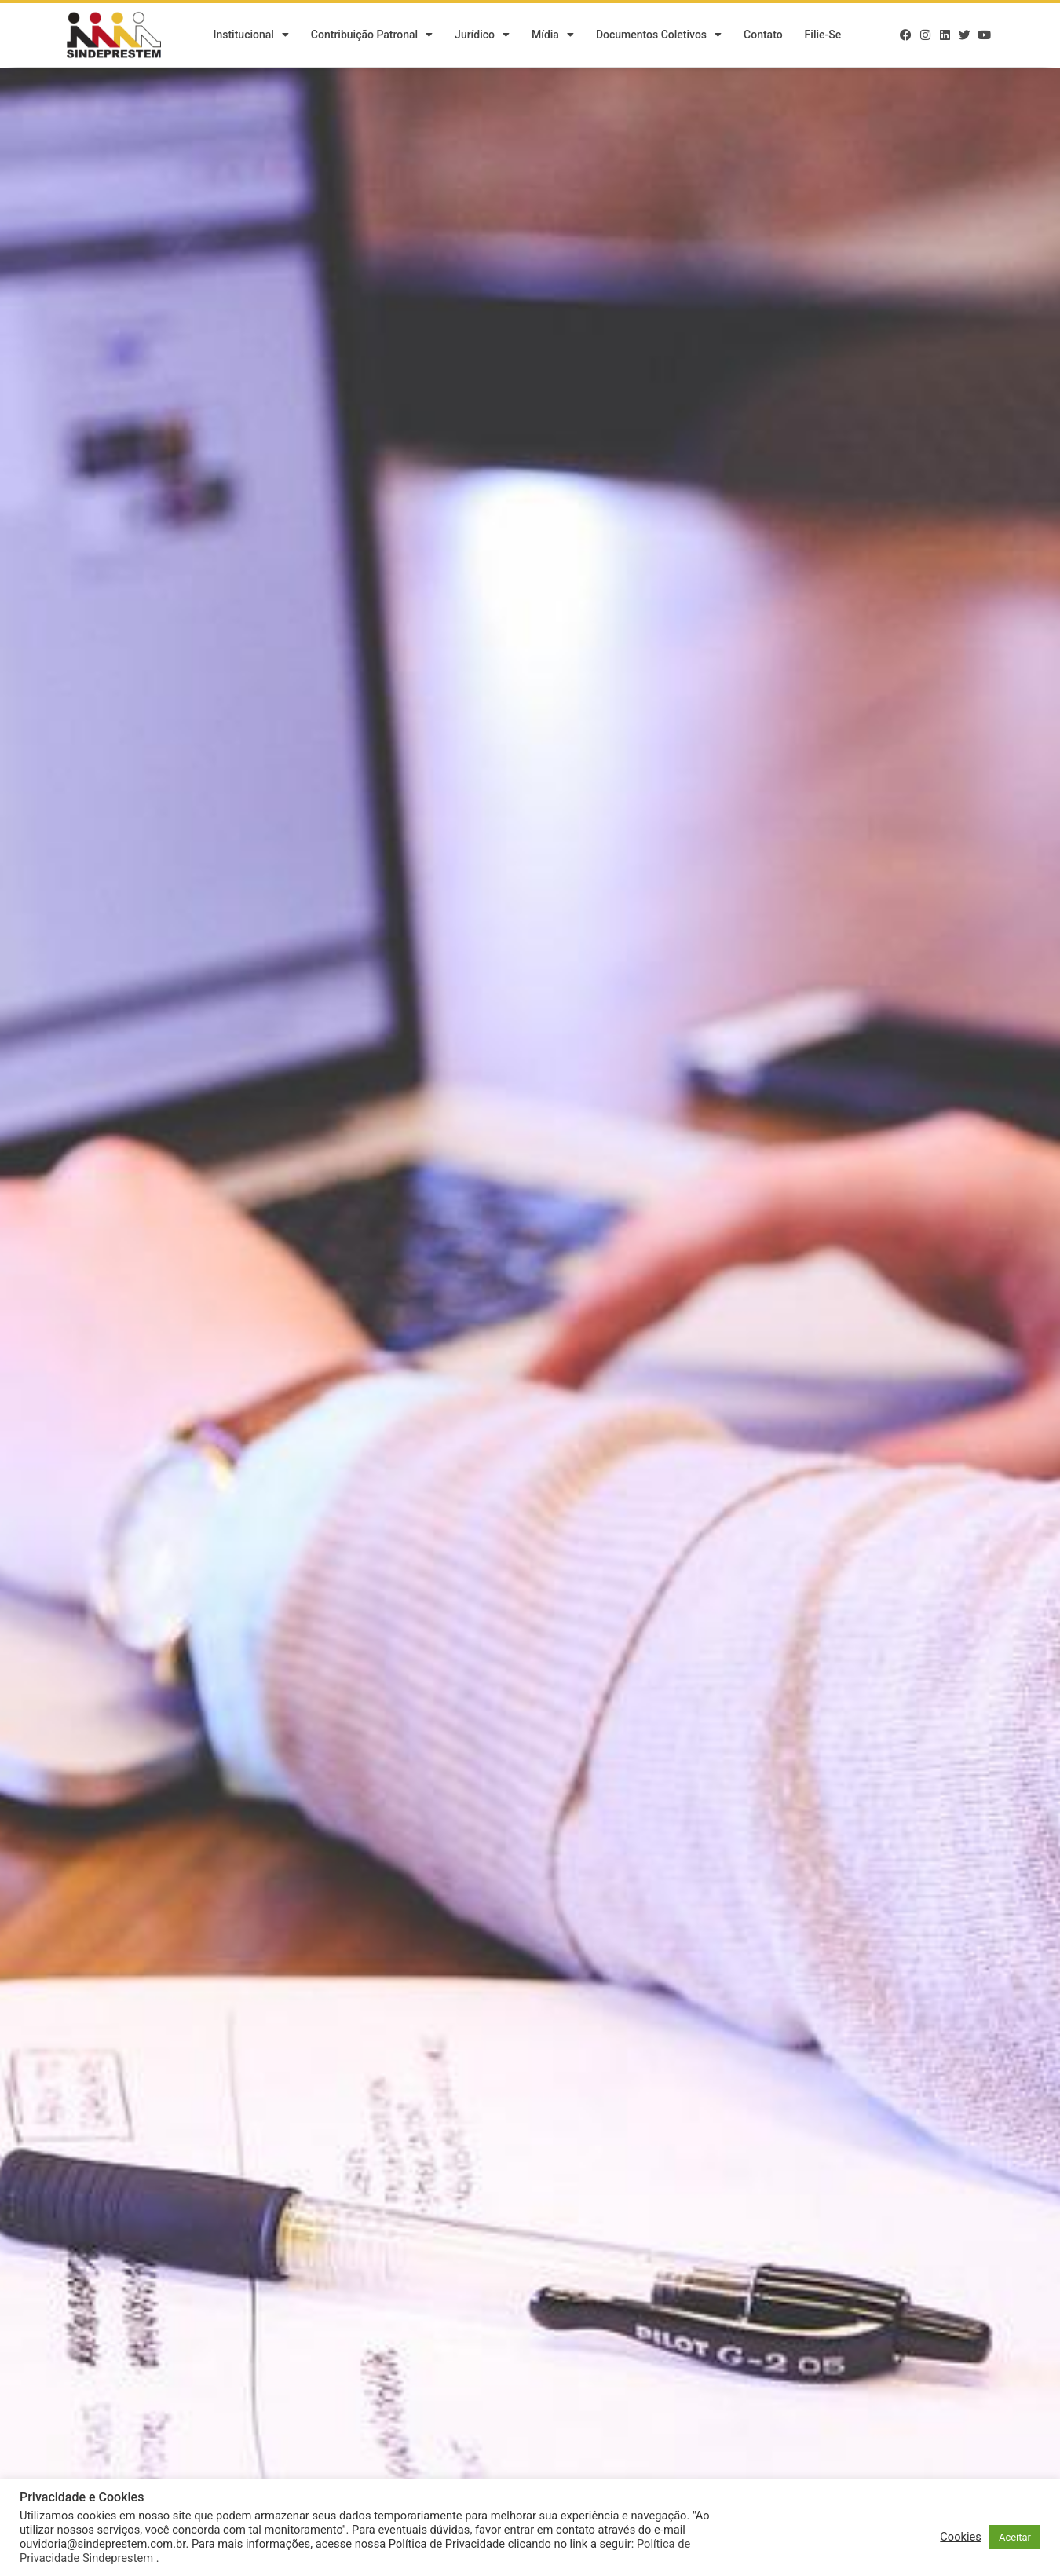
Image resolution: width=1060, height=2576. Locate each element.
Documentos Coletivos (659, 35)
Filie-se (823, 35)
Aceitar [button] (1015, 2537)
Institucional (250, 35)
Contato (763, 35)
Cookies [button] (960, 2537)
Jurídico (482, 35)
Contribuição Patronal (372, 35)
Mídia (553, 35)
